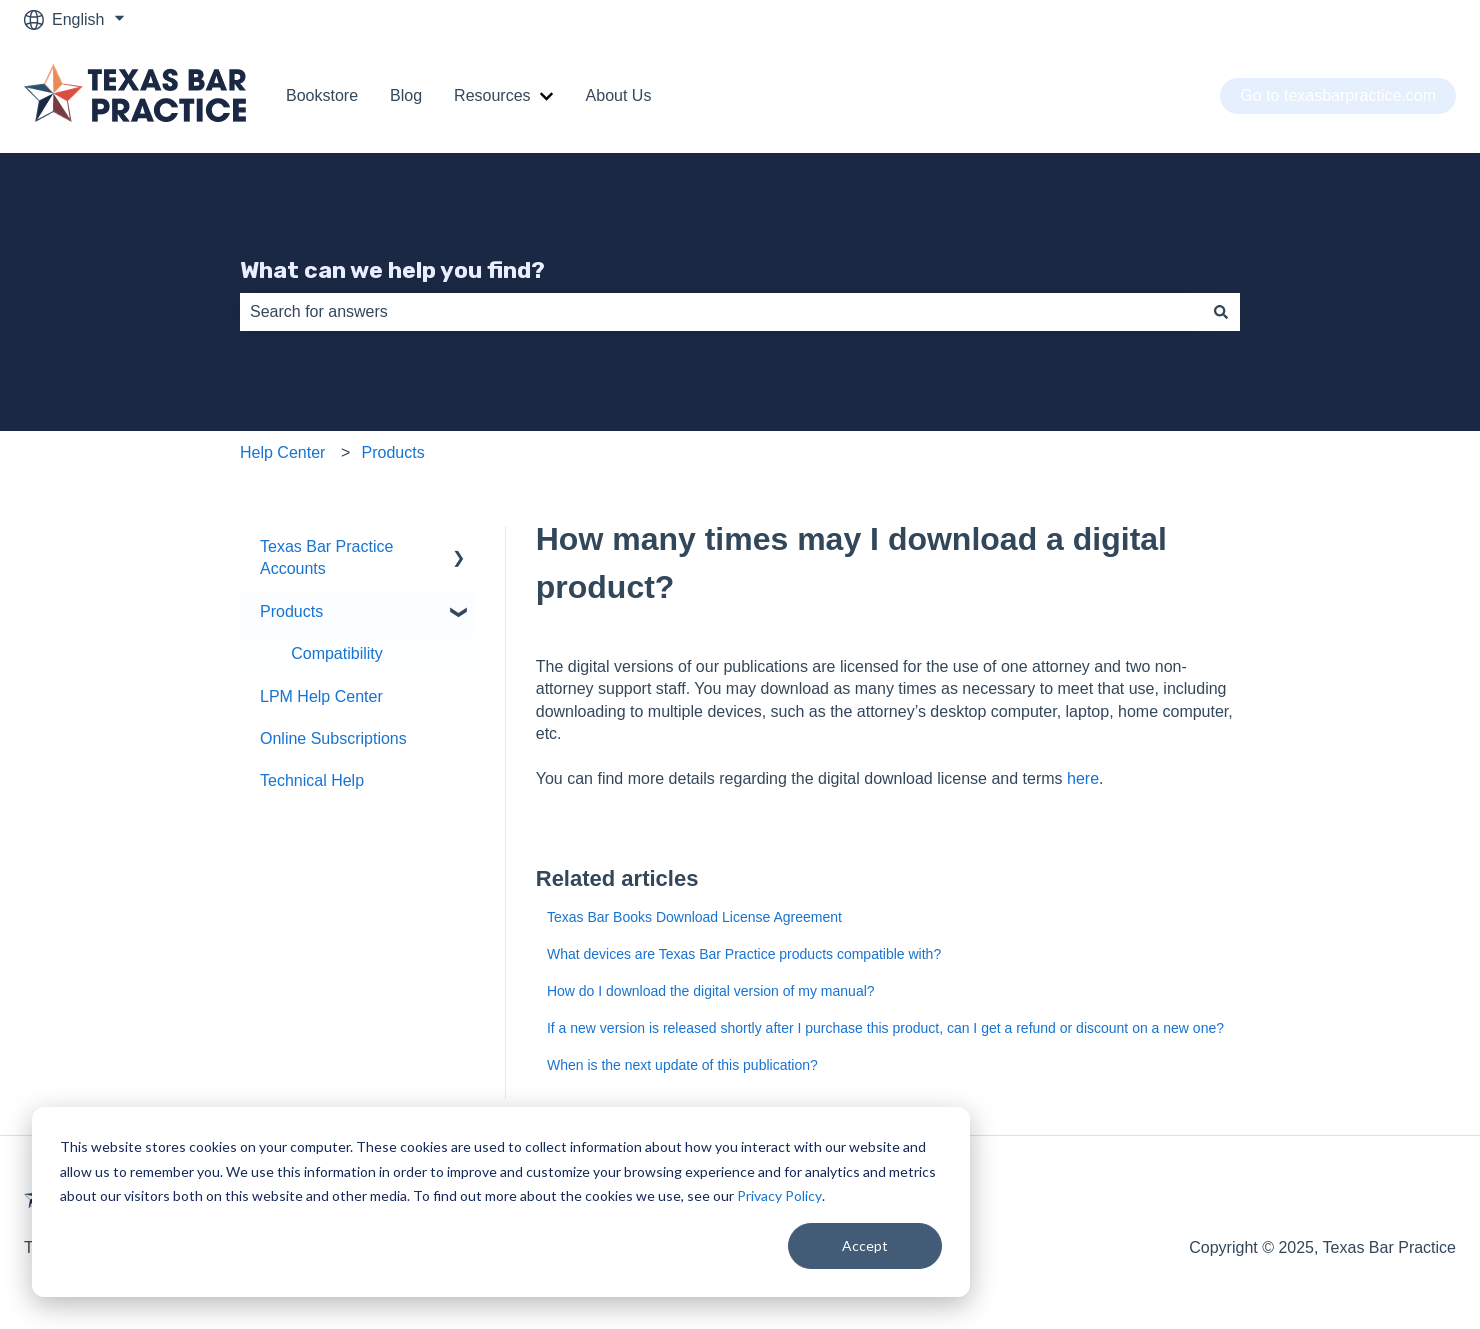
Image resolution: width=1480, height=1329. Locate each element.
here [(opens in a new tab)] (1083, 778)
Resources (492, 95)
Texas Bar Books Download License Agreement (694, 917)
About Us (619, 95)
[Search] (1221, 312)
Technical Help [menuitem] (312, 780)
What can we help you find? (392, 270)
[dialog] (501, 1202)
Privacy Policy (779, 1195)
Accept (865, 1245)
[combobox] (721, 312)
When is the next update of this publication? (682, 1065)
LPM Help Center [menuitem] (321, 696)
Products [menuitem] (291, 611)
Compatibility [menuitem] (337, 653)
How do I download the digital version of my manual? (711, 991)
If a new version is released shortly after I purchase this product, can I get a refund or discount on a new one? (885, 1028)
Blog (406, 95)
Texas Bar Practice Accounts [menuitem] (326, 557)
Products (393, 452)
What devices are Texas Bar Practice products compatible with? (744, 954)
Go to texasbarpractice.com (1338, 95)
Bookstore (322, 95)
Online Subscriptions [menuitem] (333, 738)
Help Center (282, 452)
